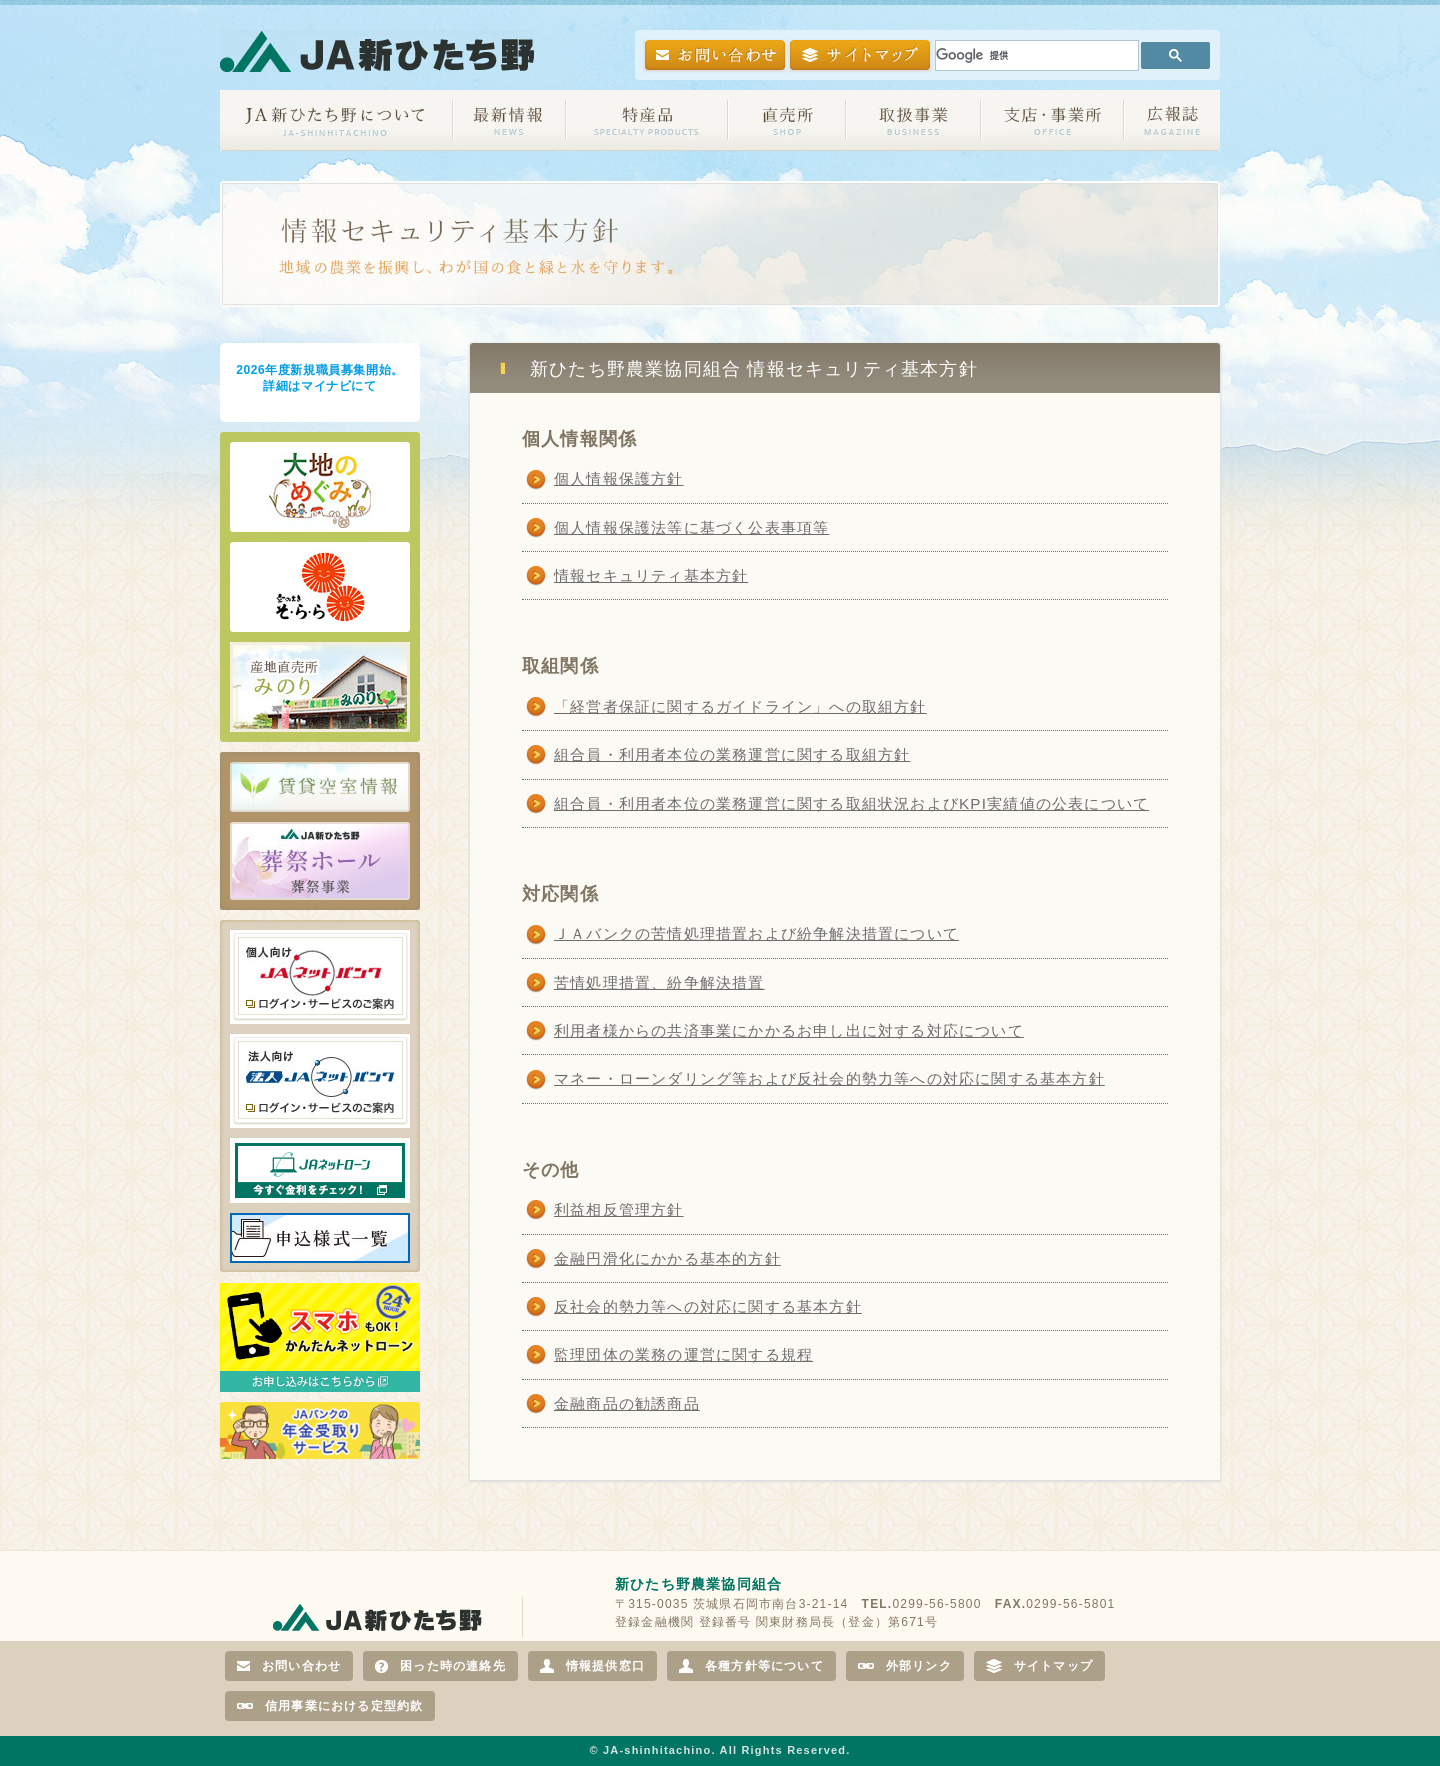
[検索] (1035, 55)
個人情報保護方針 (619, 478)
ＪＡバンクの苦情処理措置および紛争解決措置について (756, 933)
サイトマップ (1039, 1666)
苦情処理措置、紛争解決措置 (659, 982)
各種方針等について (751, 1666)
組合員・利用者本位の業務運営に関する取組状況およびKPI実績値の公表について (851, 803)
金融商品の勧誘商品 (627, 1403)
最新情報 (509, 120)
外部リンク (905, 1666)
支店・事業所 (1052, 120)
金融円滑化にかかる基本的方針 (667, 1258)
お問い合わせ (289, 1666)
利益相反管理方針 (619, 1209)
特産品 (647, 120)
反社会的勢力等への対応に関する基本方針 (708, 1306)
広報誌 (1172, 120)
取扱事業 (913, 120)
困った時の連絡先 (440, 1666)
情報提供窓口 (592, 1666)
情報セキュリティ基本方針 (651, 575)
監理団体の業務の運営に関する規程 (683, 1354)
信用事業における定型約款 (330, 1706)
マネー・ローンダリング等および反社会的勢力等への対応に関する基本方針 (829, 1078)
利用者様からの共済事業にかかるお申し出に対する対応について (789, 1030)
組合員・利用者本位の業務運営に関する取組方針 (732, 754)
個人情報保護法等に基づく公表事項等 (691, 527)
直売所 (787, 120)
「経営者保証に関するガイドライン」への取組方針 (740, 706)
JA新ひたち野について (336, 120)
